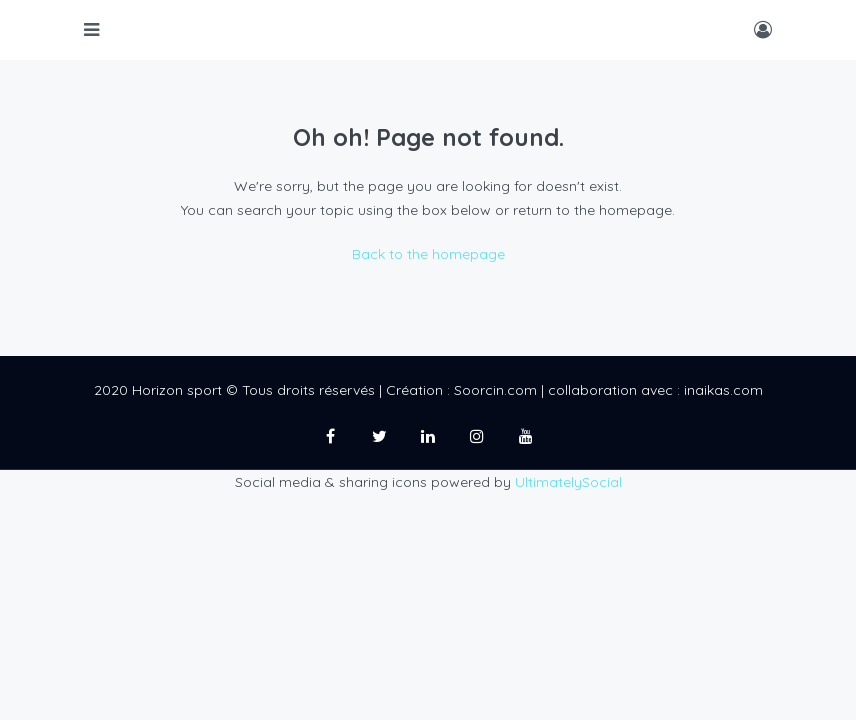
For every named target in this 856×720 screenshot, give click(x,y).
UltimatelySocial (568, 482)
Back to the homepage (428, 254)
